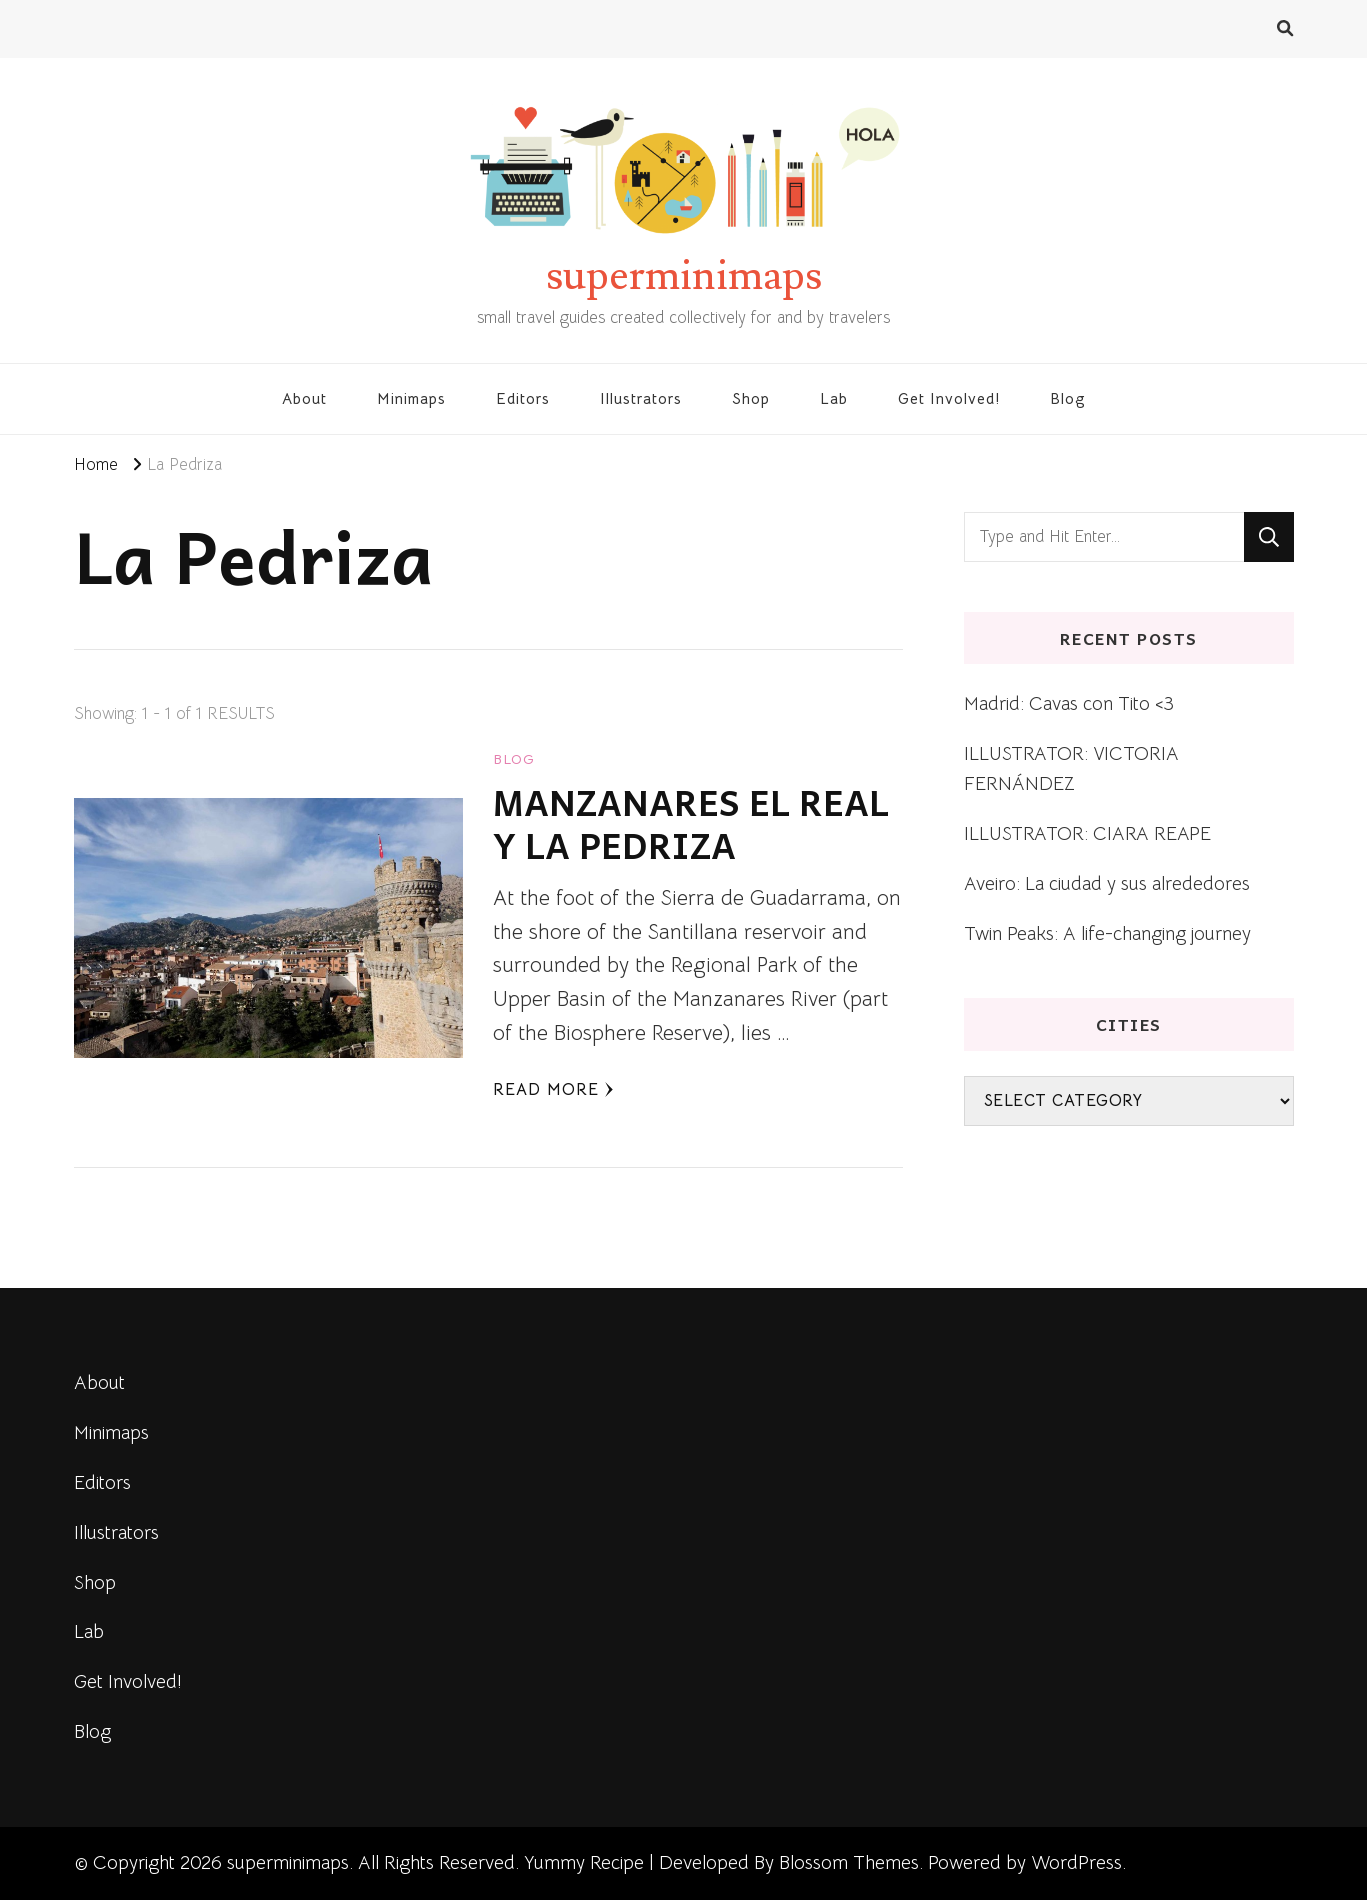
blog (514, 759)
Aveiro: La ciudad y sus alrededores (1107, 883)
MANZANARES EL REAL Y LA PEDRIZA (691, 823)
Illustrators (641, 398)
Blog (1068, 398)
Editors (523, 398)
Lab (834, 398)
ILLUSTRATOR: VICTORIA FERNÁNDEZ (1071, 768)
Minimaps (411, 398)
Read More (553, 1089)
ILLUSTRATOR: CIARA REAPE (1087, 833)
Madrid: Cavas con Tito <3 (1069, 703)
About (304, 398)
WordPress (1076, 1862)
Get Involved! (949, 398)
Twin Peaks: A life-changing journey (1107, 933)
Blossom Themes (849, 1862)
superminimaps (684, 276)
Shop (751, 398)
